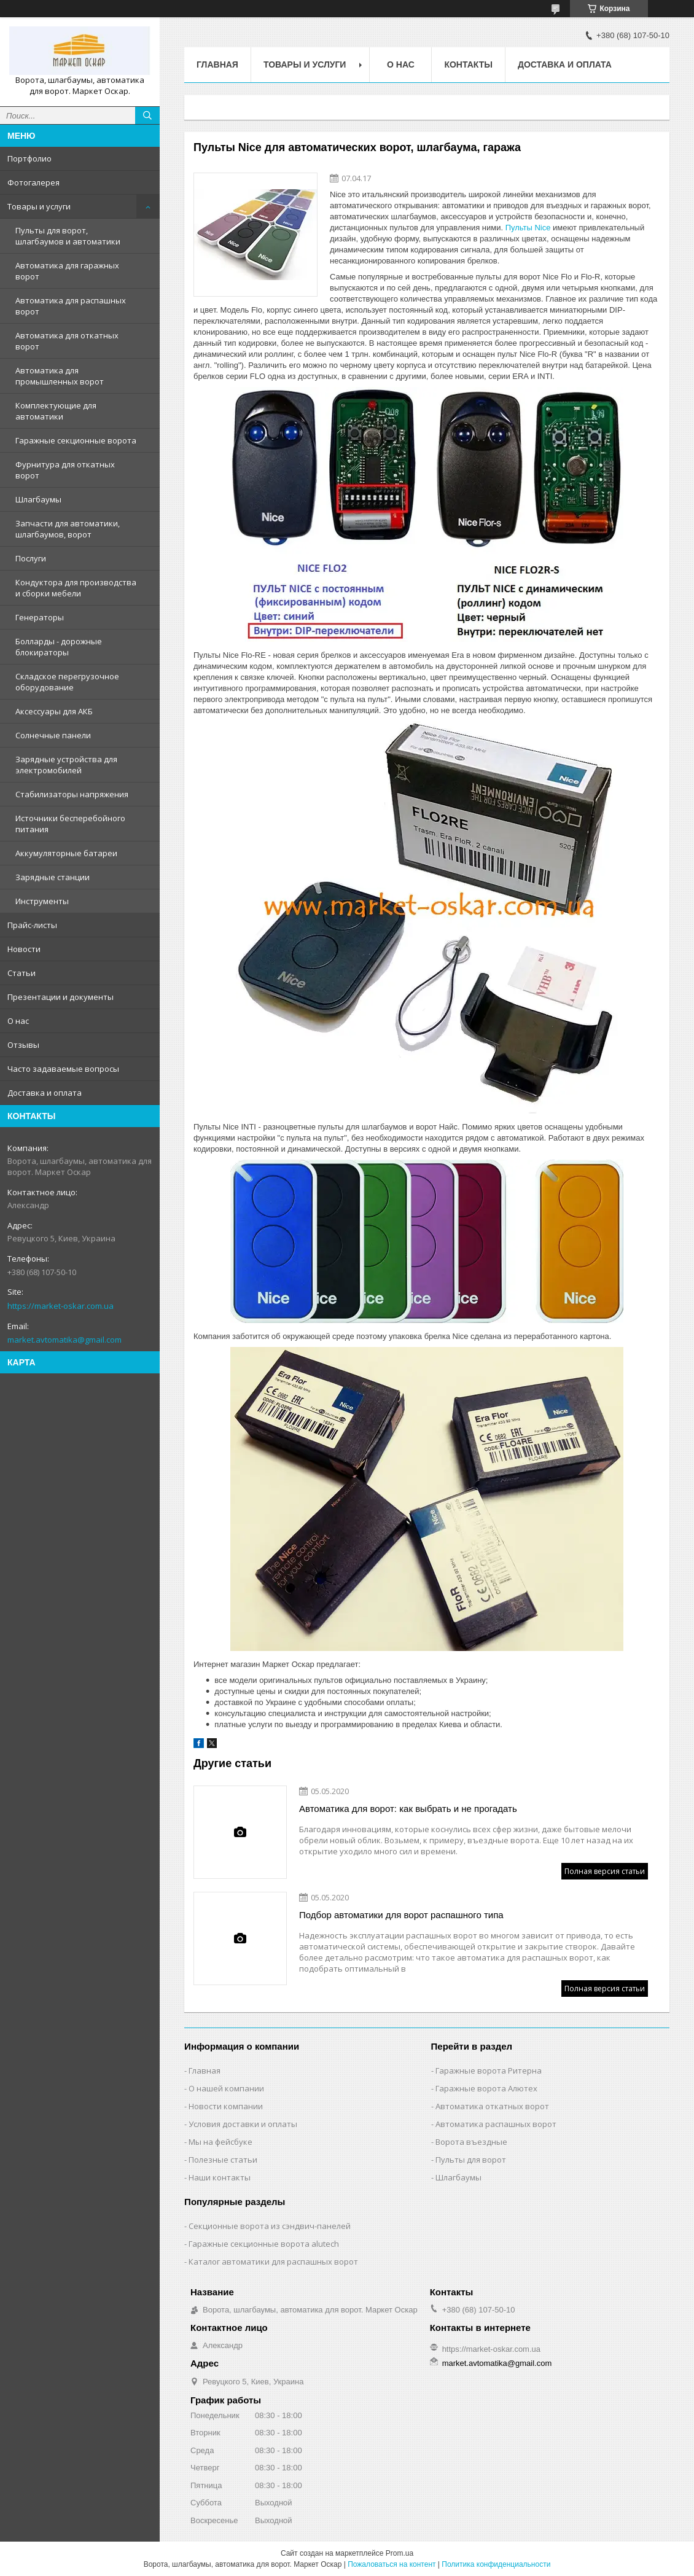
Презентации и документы (60, 996)
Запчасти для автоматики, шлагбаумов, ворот (67, 529)
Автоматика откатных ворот (492, 2106)
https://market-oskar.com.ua (60, 1305)
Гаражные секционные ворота (75, 440)
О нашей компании (226, 2088)
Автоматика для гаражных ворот (67, 271)
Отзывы (23, 1044)
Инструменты (42, 901)
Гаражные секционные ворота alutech (264, 2243)
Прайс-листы (32, 925)
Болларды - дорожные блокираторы (58, 647)
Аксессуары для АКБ (54, 711)
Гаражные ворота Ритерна (488, 2070)
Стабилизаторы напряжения (71, 794)
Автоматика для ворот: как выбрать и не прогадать (408, 1808)
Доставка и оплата (44, 1092)
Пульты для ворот (470, 2159)
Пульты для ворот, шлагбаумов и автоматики (67, 236)
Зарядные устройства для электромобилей (66, 765)
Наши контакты (220, 2177)
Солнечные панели (53, 735)
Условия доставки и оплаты (243, 2123)
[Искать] (147, 115)
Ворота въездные (471, 2141)
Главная (217, 64)
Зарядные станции (52, 877)
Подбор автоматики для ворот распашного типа (401, 1915)
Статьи (21, 972)
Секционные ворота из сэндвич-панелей (270, 2225)
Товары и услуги (39, 206)
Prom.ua (399, 2553)
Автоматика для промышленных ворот (59, 376)
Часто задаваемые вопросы (63, 1068)
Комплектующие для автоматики (55, 411)
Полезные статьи (223, 2159)
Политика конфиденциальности (496, 2564)
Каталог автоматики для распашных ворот (273, 2261)
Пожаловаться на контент (391, 2564)
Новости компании (226, 2106)
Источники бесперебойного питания (70, 824)
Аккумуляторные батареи (66, 853)
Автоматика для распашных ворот (70, 306)
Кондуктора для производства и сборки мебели (75, 588)
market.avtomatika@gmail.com (64, 1339)
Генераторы (39, 617)
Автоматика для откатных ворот (67, 341)
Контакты (468, 64)
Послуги (30, 558)
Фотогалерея (33, 182)
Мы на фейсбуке (220, 2141)
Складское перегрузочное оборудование (67, 682)
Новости (24, 948)
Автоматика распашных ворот (495, 2123)
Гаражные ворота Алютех (486, 2088)
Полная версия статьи (604, 1871)
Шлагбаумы (38, 499)
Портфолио (29, 158)
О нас (18, 1020)
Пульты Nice (528, 227)
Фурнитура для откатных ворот (65, 470)
